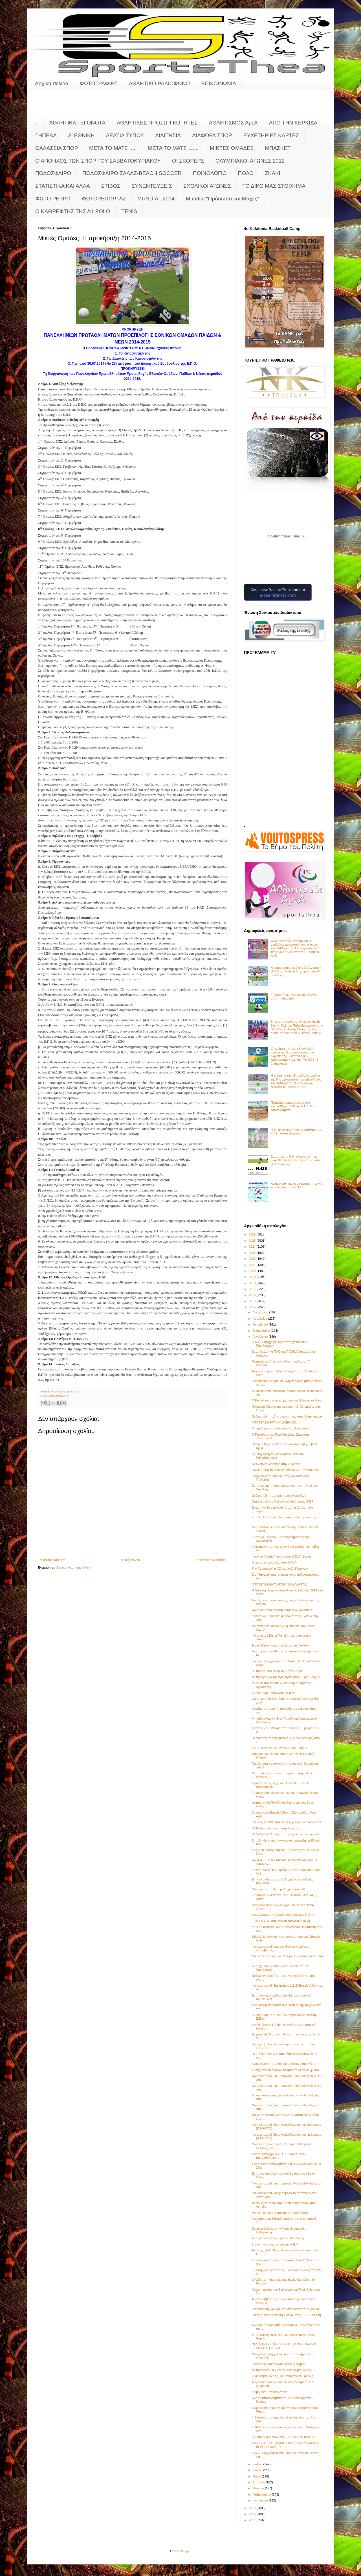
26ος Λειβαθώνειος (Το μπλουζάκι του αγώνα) (283, 2376)
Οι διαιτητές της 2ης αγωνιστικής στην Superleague (287, 1416)
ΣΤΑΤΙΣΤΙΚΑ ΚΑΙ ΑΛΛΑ (62, 186)
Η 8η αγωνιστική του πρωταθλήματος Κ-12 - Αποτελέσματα (296, 1131)
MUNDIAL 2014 (156, 199)
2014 (253, 1307)
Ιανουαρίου (260, 2500)
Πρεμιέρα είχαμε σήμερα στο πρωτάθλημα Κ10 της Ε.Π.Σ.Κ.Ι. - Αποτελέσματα (293, 1106)
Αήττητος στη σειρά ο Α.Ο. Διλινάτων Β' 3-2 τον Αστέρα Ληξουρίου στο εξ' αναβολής (296, 971)
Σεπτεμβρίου (261, 1330)
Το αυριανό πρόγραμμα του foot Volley (278, 2238)
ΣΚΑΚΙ (272, 173)
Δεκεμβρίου (260, 1312)
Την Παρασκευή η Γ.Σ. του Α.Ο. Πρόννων (280, 1568)
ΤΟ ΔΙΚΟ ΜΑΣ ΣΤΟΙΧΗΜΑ (273, 186)
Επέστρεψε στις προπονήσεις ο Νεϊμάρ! (279, 2364)
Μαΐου (257, 2476)
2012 (253, 2514)
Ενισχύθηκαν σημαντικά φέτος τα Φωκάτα (280, 1645)
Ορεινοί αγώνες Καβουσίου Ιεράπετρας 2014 (282, 1501)
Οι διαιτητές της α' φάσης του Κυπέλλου (279, 1495)
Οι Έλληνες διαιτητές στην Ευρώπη (276, 1464)
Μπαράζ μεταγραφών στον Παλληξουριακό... (282, 1428)
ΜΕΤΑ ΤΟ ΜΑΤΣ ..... (113, 148)
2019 (253, 1276)
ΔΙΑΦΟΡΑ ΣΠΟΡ (212, 135)
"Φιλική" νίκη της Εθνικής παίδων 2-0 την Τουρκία (285, 1469)
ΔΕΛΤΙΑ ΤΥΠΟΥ (125, 135)
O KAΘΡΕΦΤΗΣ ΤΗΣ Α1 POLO (72, 211)
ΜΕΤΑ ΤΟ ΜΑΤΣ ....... (173, 148)
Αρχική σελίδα (52, 83)
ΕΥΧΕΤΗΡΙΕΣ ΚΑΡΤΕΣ (271, 135)
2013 (253, 2508)
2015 (253, 1301)
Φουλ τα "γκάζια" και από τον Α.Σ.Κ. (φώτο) (281, 1556)
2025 (253, 1240)
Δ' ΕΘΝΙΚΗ (81, 135)
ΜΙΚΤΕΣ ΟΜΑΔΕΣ (232, 148)
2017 (253, 1289)
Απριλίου (259, 2482)
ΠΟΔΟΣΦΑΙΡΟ (53, 173)
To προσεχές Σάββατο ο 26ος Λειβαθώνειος (282, 2370)
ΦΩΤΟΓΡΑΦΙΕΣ (99, 83)
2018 (253, 1283)
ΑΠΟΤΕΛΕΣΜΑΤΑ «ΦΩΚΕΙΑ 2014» (276, 1422)
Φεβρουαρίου (262, 2494)
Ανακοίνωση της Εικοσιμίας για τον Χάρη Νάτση (284, 2063)
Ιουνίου (257, 2470)
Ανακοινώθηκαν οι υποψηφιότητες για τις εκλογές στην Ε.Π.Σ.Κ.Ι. (296, 1185)
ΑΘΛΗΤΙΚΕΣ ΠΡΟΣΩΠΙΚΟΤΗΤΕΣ (157, 123)
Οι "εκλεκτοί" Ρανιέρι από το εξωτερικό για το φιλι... (286, 1834)
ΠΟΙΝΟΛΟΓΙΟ (210, 173)
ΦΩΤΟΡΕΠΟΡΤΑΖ (104, 199)
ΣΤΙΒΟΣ (110, 186)
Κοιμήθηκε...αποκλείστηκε (269, 2392)
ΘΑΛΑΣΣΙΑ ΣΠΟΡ (56, 148)
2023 (253, 1252)
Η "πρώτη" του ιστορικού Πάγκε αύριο (277, 1670)
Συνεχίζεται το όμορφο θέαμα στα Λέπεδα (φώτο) (285, 2070)
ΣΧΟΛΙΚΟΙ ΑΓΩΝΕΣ (207, 186)
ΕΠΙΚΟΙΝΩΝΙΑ (218, 83)
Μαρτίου (258, 2488)
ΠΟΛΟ (246, 173)
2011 (253, 2520)
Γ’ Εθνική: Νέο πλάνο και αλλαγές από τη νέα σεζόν (294, 996)
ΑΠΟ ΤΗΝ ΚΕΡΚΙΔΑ (293, 123)
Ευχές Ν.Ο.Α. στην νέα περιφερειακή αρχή (281, 1921)
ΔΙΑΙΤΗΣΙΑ (168, 135)
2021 (253, 1265)
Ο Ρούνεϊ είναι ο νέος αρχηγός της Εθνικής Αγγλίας (287, 1400)
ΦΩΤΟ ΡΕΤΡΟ (53, 199)
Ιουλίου (257, 2464)
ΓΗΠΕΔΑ (46, 135)
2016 (253, 1295)
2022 (253, 1258)
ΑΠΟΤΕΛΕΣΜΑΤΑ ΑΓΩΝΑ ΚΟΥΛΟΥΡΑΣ (279, 1584)
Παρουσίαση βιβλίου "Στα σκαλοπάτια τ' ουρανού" (286, 2309)
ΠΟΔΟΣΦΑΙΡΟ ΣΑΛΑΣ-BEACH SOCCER (132, 173)
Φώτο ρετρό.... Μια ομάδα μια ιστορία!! (278, 1889)
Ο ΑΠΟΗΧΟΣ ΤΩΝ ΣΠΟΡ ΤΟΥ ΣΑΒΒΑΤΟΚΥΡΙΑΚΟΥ (98, 161)
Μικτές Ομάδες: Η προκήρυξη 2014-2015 (280, 2212)
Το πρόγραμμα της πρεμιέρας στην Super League (286, 1677)
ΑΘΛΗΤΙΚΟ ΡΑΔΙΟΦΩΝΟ (159, 83)
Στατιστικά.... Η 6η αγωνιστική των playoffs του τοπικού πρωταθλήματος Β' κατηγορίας (296, 1160)
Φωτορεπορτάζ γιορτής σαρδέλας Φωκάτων (282, 1609)
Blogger (185, 2551)
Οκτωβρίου (260, 1324)
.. (36, 123)
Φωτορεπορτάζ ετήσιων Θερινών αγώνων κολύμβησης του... (280, 1948)
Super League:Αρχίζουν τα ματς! (274, 1692)
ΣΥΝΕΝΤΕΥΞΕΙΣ (152, 186)
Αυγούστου (260, 1336)
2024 (253, 1246)
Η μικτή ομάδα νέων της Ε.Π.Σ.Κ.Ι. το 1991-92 (283, 2437)
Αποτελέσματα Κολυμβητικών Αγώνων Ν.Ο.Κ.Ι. (284, 1914)
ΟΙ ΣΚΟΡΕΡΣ (188, 161)
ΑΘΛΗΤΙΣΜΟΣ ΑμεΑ (233, 123)
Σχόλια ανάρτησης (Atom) (74, 1567)
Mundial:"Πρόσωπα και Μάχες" (222, 199)
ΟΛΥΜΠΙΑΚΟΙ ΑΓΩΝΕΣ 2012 (250, 161)
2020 (253, 1270)
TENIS (129, 211)
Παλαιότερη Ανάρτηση (210, 1560)
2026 (253, 1234)
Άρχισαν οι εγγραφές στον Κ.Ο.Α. (274, 1562)
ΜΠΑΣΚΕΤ (278, 148)
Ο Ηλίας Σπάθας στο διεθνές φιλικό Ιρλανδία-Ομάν (286, 1822)
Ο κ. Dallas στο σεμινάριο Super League (279, 1748)
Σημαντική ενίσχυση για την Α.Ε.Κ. (275, 2244)
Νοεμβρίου (260, 1318)
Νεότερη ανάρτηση (52, 1560)
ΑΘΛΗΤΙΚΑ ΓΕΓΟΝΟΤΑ (77, 123)
